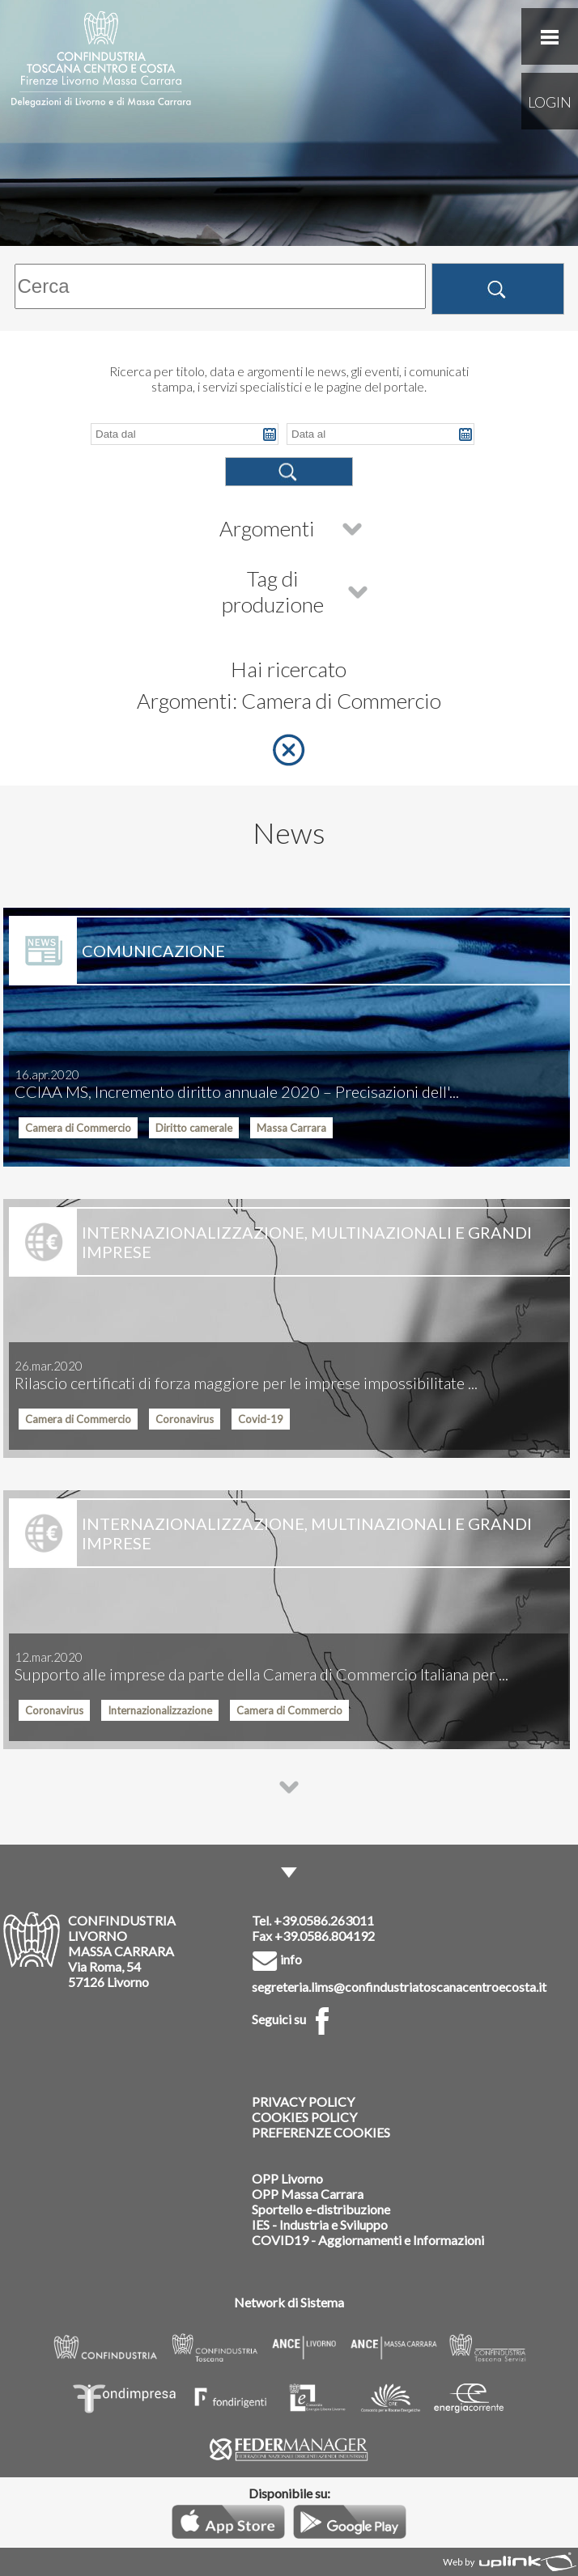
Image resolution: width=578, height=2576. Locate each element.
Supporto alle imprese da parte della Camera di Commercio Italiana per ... (261, 1667)
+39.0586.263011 (324, 1920)
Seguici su (294, 2019)
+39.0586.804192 (324, 1935)
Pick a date (269, 434)
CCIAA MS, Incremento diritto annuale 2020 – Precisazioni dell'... (237, 1084)
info (277, 1959)
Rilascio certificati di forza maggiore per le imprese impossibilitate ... (246, 1375)
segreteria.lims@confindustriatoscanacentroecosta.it (399, 1986)
